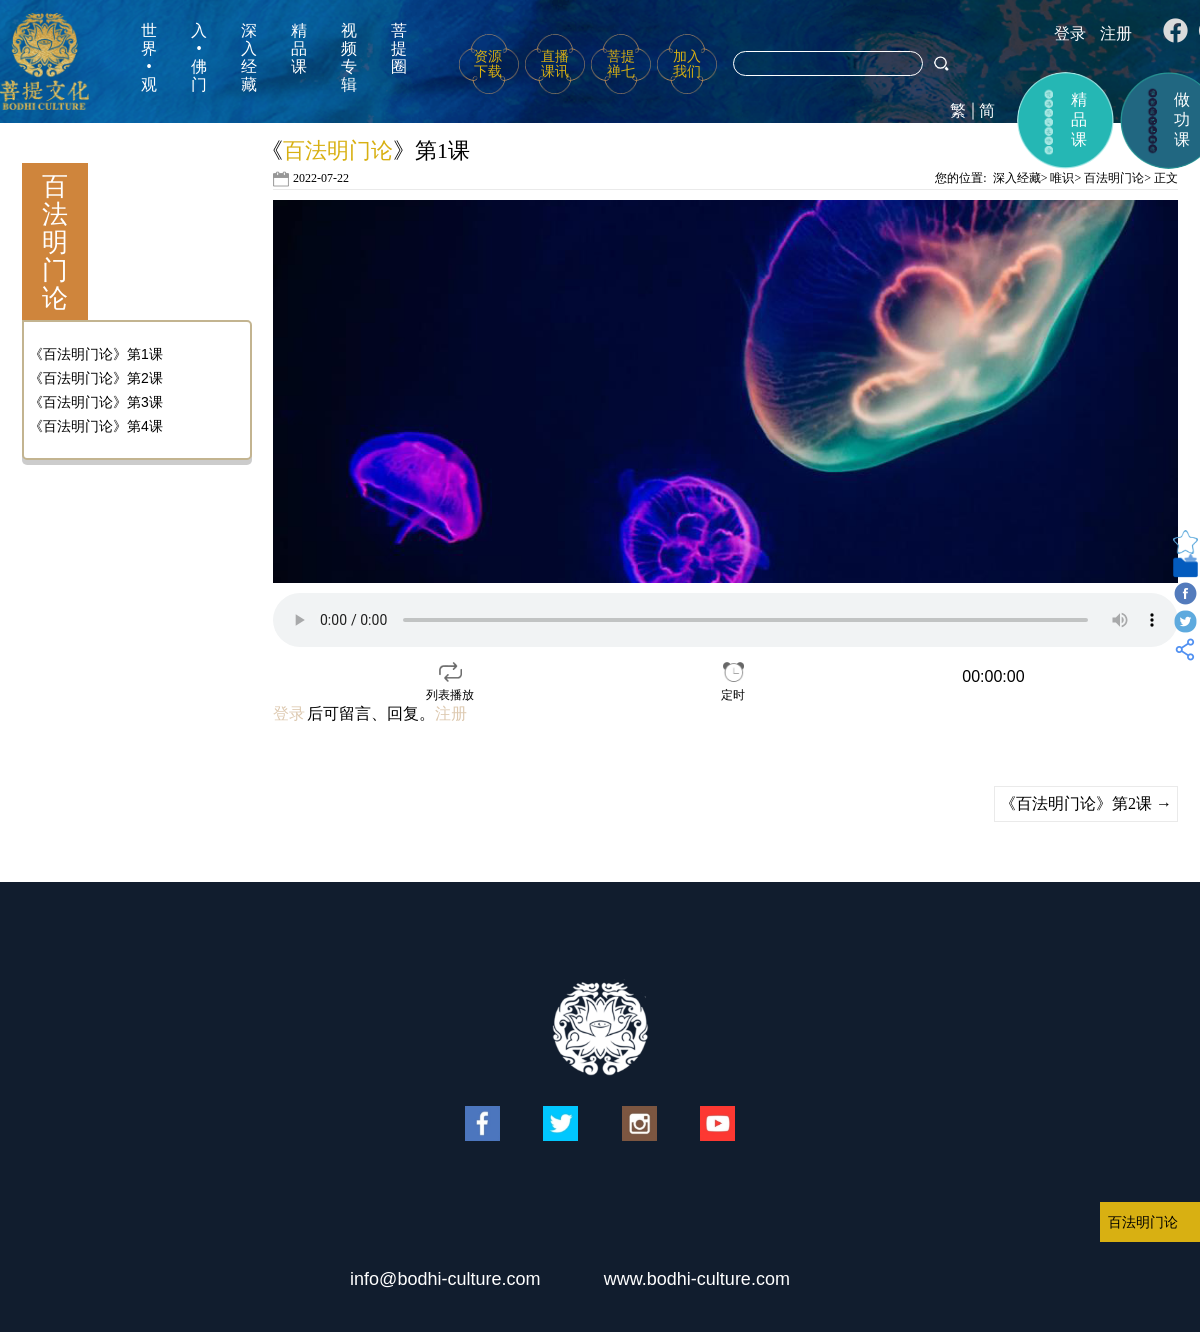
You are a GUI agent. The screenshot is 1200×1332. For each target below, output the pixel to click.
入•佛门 (199, 57)
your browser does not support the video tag (725, 620)
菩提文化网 (44, 61)
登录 (1070, 33)
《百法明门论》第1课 (96, 354)
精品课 (299, 48)
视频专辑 (349, 57)
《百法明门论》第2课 (96, 378)
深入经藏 (249, 57)
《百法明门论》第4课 (96, 426)
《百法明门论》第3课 (96, 402)
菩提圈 (399, 48)
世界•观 (149, 57)
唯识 (1062, 178)
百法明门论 (1114, 178)
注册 (1116, 33)
